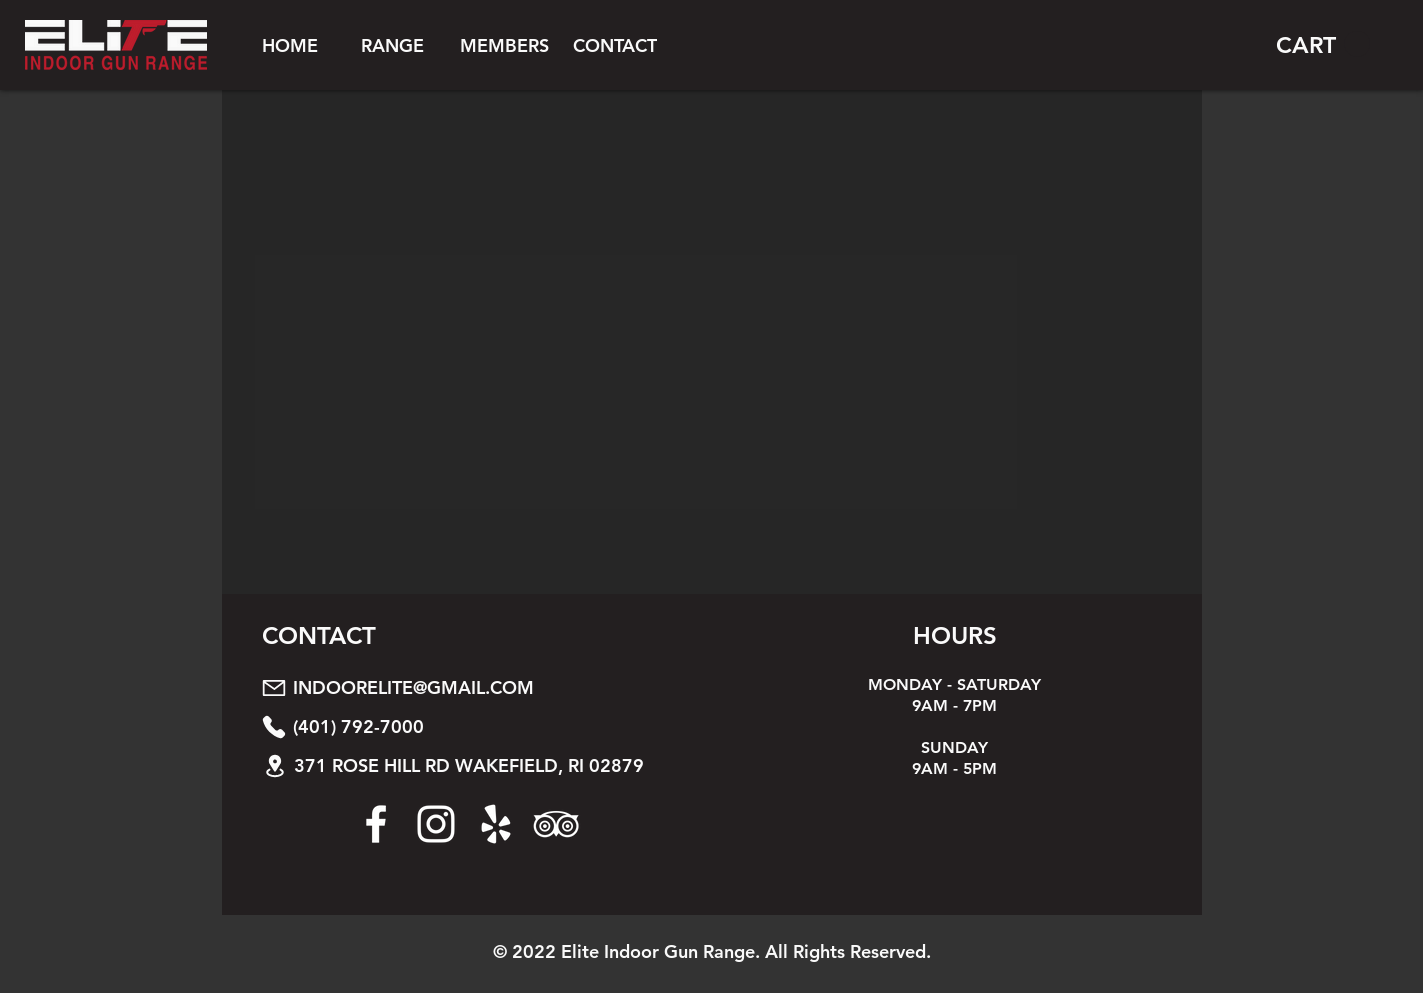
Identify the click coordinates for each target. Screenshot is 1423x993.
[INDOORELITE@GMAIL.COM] (485, 687)
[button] (392, 45)
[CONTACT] (614, 45)
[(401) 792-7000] (485, 726)
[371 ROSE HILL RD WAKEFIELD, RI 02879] (486, 765)
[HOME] (290, 45)
